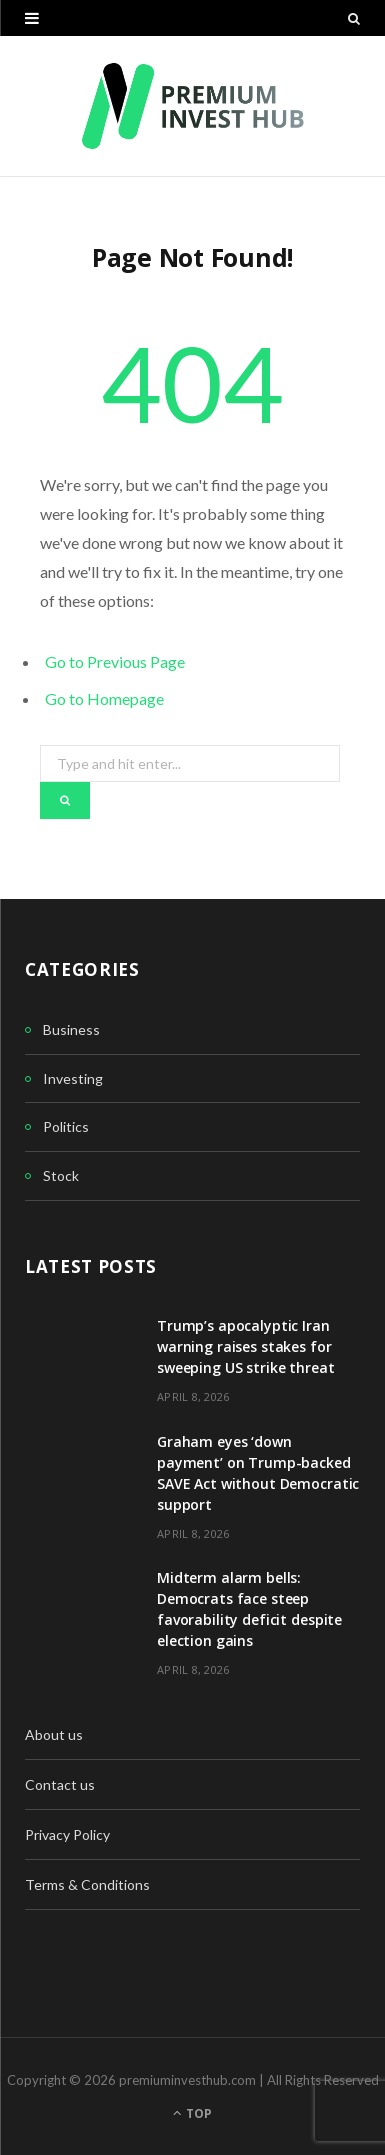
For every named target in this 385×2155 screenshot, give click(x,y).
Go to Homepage (104, 698)
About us (54, 1734)
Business (71, 1029)
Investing (73, 1078)
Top (192, 2113)
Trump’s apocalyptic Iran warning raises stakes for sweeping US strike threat (246, 1346)
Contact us (60, 1784)
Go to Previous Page (115, 661)
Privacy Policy (67, 1834)
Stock (61, 1175)
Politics (66, 1126)
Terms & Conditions (87, 1884)
